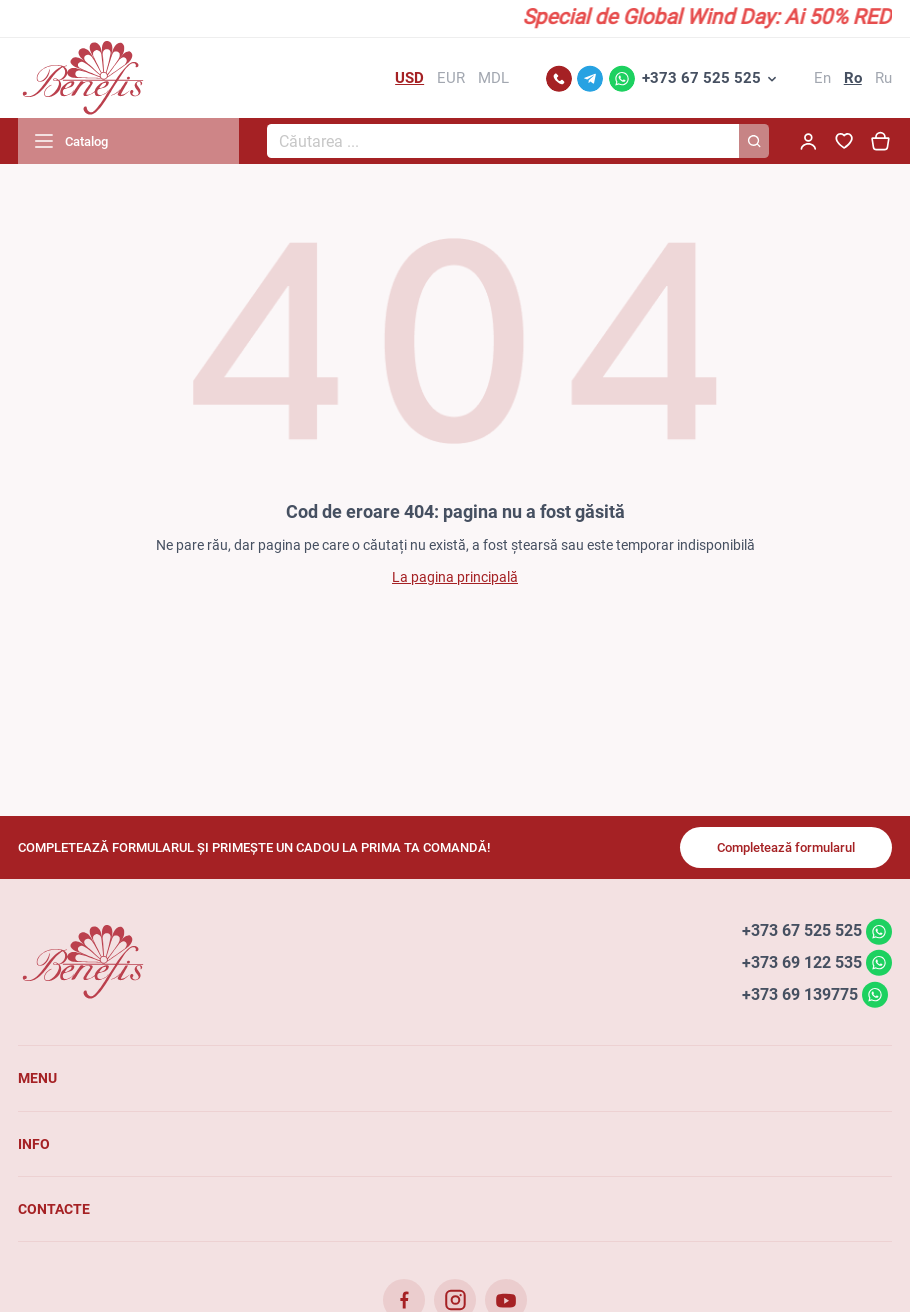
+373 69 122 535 (802, 962)
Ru (883, 78)
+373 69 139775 (800, 993)
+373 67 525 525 (701, 78)
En (822, 78)
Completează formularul (786, 847)
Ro (853, 78)
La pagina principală (455, 577)
